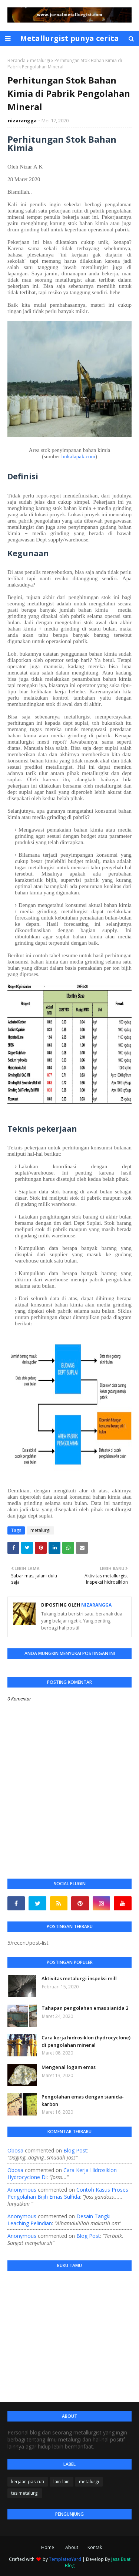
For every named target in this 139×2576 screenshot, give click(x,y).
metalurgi (40, 60)
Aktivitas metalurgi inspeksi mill (79, 1978)
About (71, 2547)
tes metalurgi (25, 2493)
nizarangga (22, 120)
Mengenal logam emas (69, 2067)
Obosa (15, 2150)
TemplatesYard (65, 2559)
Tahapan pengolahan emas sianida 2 (85, 2008)
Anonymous (21, 2189)
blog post (75, 2150)
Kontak (94, 2547)
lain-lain (61, 2481)
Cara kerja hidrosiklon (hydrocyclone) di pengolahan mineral (86, 2041)
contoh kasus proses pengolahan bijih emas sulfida (67, 2193)
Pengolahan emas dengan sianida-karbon (83, 2100)
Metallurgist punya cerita (69, 38)
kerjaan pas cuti (27, 2481)
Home (47, 2547)
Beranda (16, 60)
